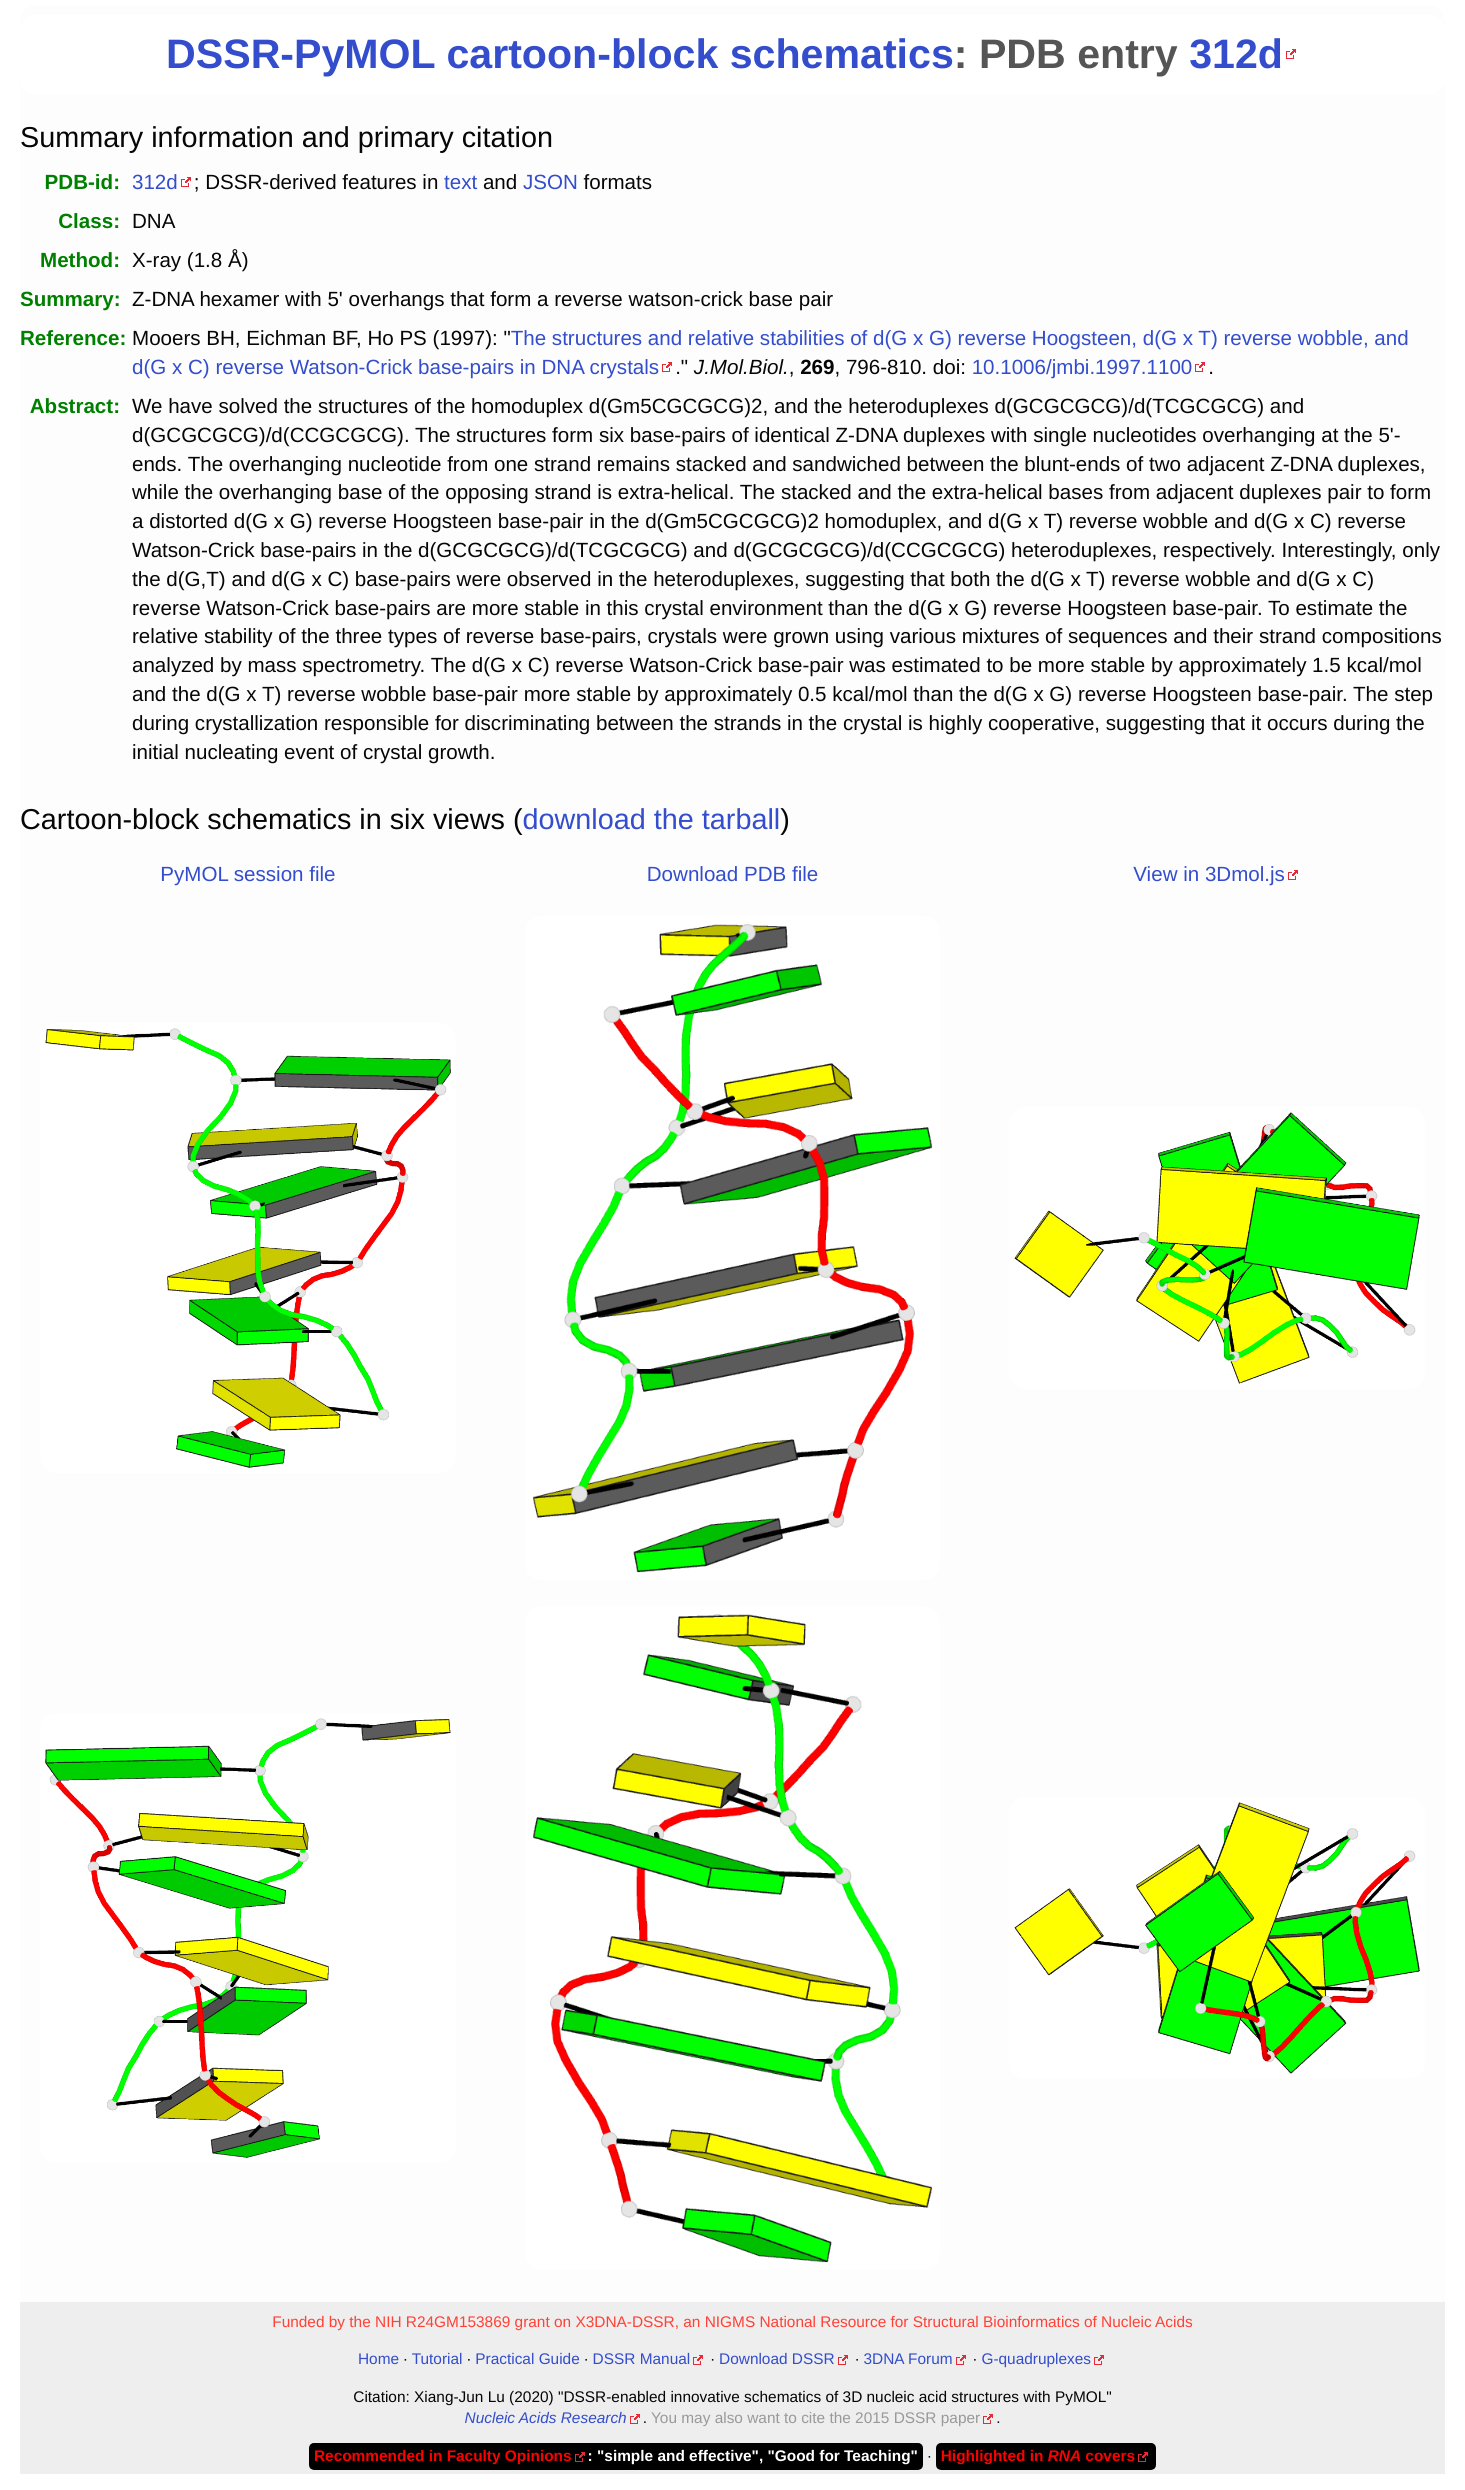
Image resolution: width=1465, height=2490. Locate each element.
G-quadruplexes (1036, 2359)
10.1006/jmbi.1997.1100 (1082, 367)
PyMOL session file (247, 874)
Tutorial (437, 2359)
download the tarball (652, 820)
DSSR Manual (642, 2359)
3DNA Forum (908, 2359)
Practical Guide (527, 2359)
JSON (550, 182)
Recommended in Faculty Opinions (443, 2456)
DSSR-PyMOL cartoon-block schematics (560, 54)
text (460, 182)
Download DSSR (777, 2359)
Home (378, 2359)
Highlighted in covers (1038, 2456)
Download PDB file (732, 874)
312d (1236, 54)
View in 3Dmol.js (1209, 874)
